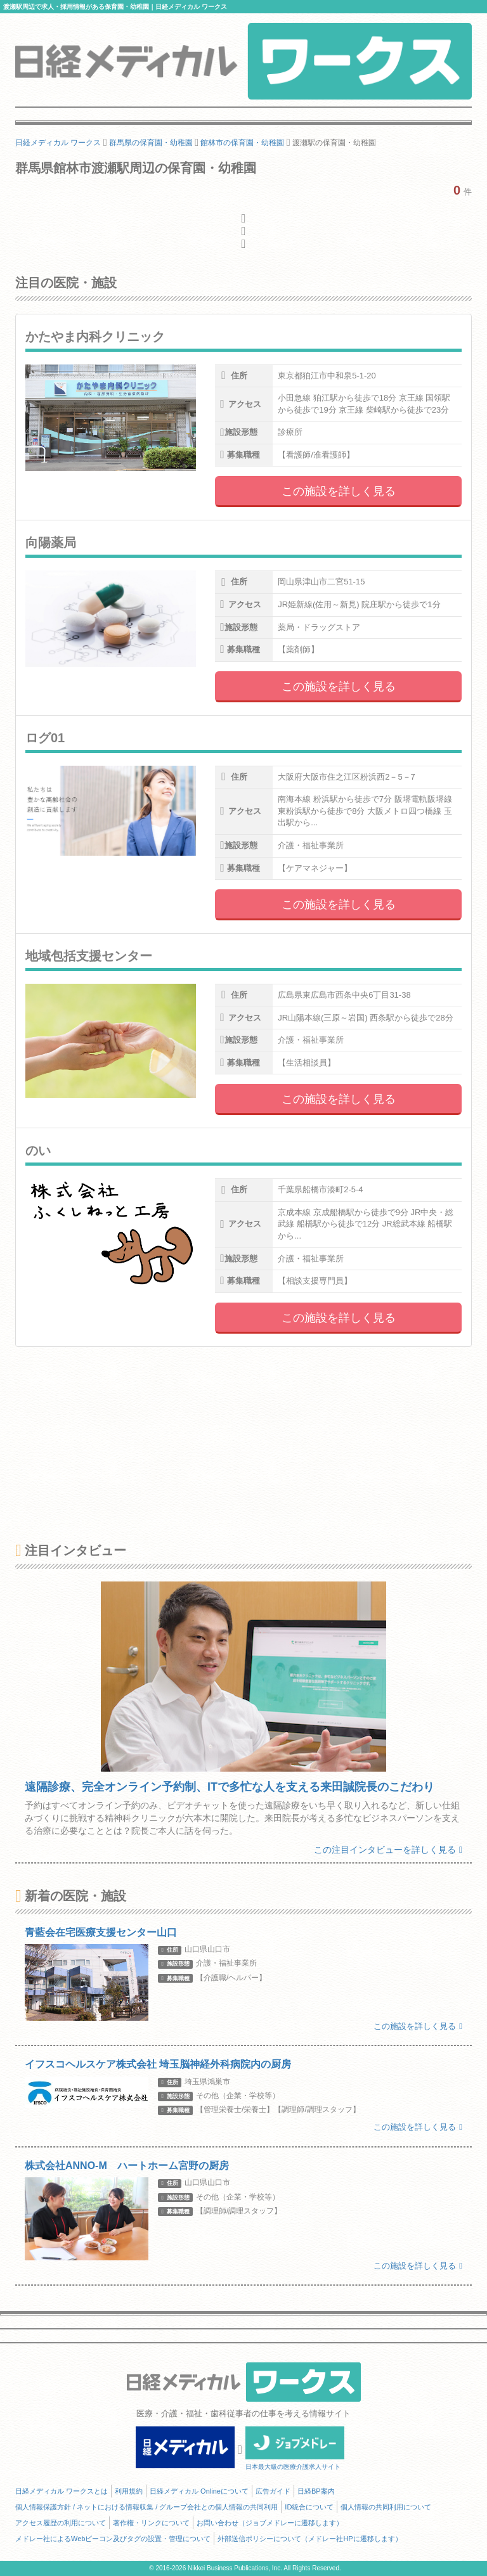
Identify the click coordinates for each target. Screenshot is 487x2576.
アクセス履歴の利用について (60, 2523)
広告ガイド (273, 2491)
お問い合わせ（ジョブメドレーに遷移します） (270, 2523)
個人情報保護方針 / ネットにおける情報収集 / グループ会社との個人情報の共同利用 (146, 2507)
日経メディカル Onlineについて (199, 2491)
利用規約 (129, 2491)
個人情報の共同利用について (386, 2507)
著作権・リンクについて (151, 2523)
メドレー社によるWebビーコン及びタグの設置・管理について (113, 2538)
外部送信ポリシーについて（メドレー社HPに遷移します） (309, 2538)
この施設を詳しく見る (339, 491)
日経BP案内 (316, 2491)
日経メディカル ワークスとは (61, 2491)
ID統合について (309, 2507)
